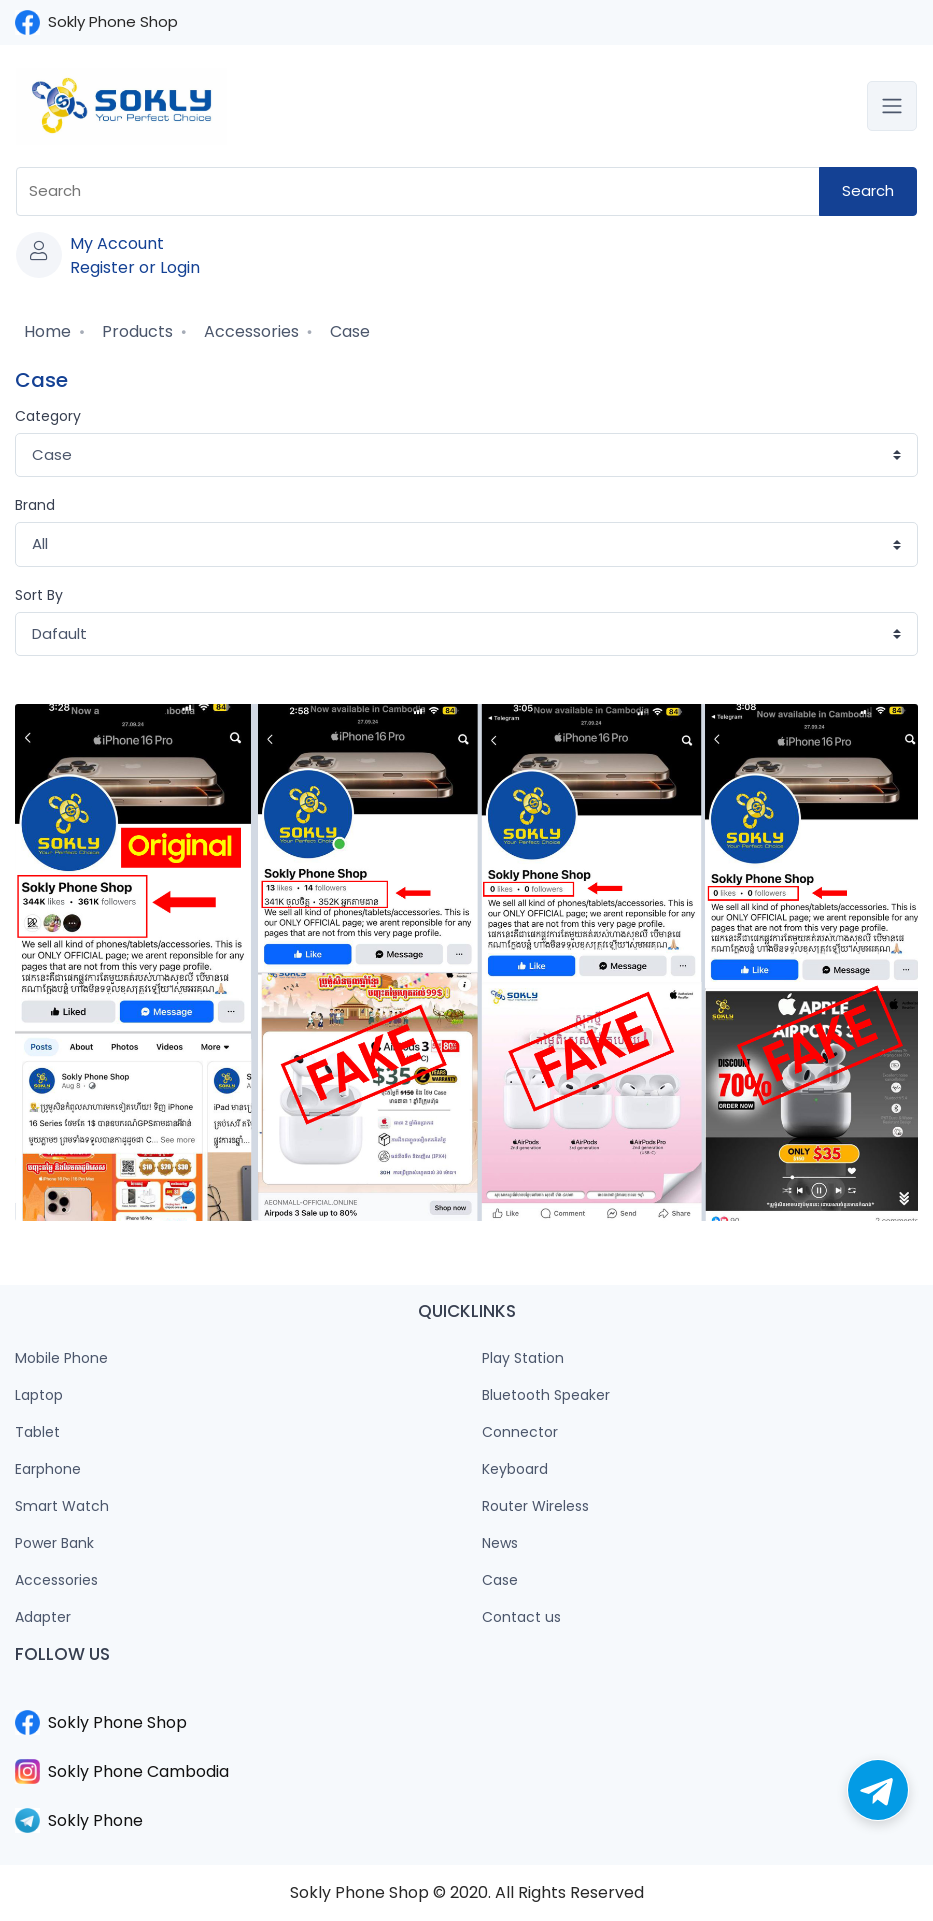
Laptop (39, 1395)
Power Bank (54, 1543)
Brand (35, 505)
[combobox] (418, 191)
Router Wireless (535, 1506)
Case (348, 331)
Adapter (43, 1617)
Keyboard (515, 1469)
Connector (520, 1432)
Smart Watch (62, 1506)
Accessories (249, 331)
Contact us (521, 1617)
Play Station (523, 1358)
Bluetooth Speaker (546, 1395)
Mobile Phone (61, 1358)
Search (868, 190)
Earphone (48, 1469)
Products (135, 331)
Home (45, 331)
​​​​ (466, 1698)
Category (48, 416)
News (500, 1543)
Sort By (39, 595)
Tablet (37, 1432)
